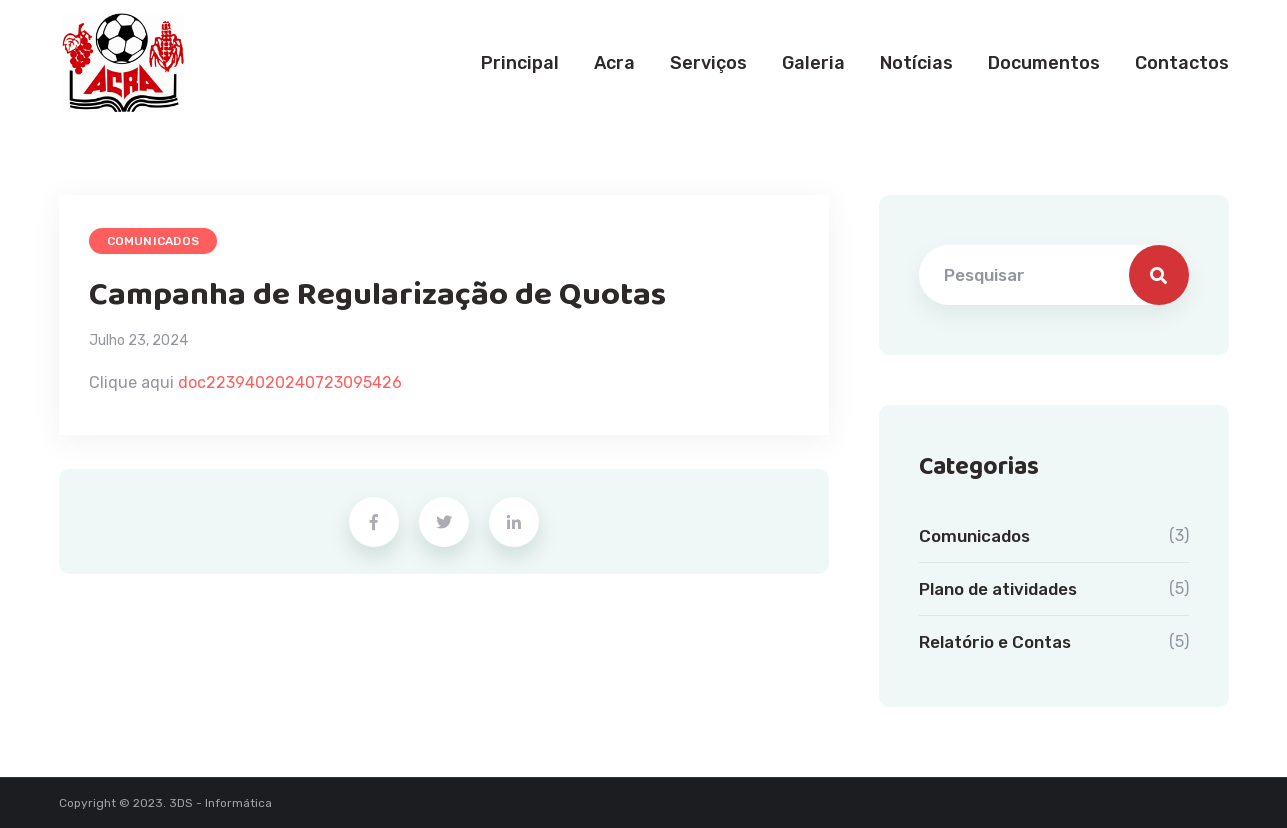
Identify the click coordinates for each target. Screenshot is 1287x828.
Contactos (1182, 63)
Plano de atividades (998, 589)
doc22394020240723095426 (290, 382)
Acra (614, 63)
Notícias (916, 63)
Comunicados (153, 241)
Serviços (708, 63)
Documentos (1044, 63)
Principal (520, 63)
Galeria (813, 63)
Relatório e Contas (995, 642)
